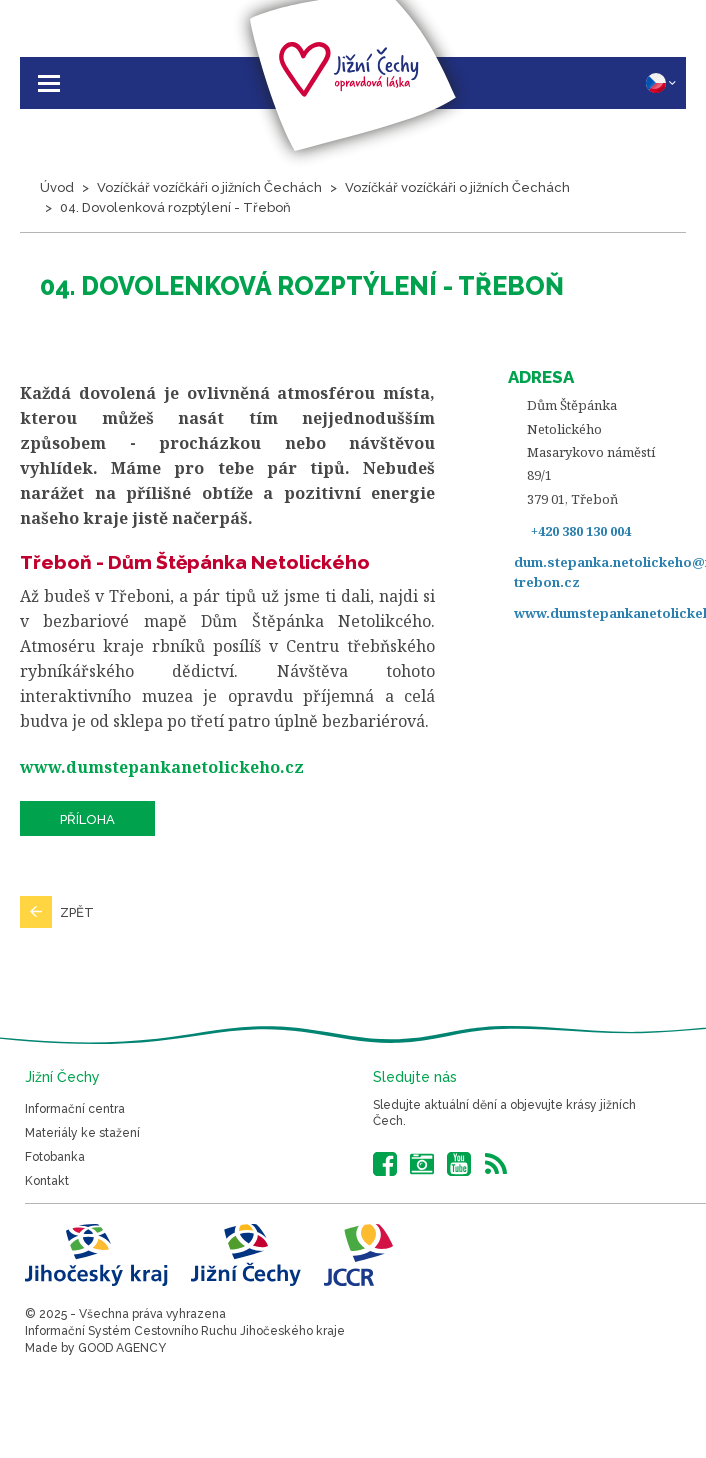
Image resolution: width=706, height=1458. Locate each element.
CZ (661, 83)
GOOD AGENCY (122, 1348)
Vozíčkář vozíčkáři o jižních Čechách (209, 187)
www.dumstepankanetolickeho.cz (162, 767)
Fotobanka (55, 1157)
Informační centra (75, 1109)
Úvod (57, 187)
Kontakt (47, 1181)
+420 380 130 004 (581, 531)
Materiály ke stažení (82, 1133)
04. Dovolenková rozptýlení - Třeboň (175, 207)
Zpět (77, 912)
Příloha (87, 819)
